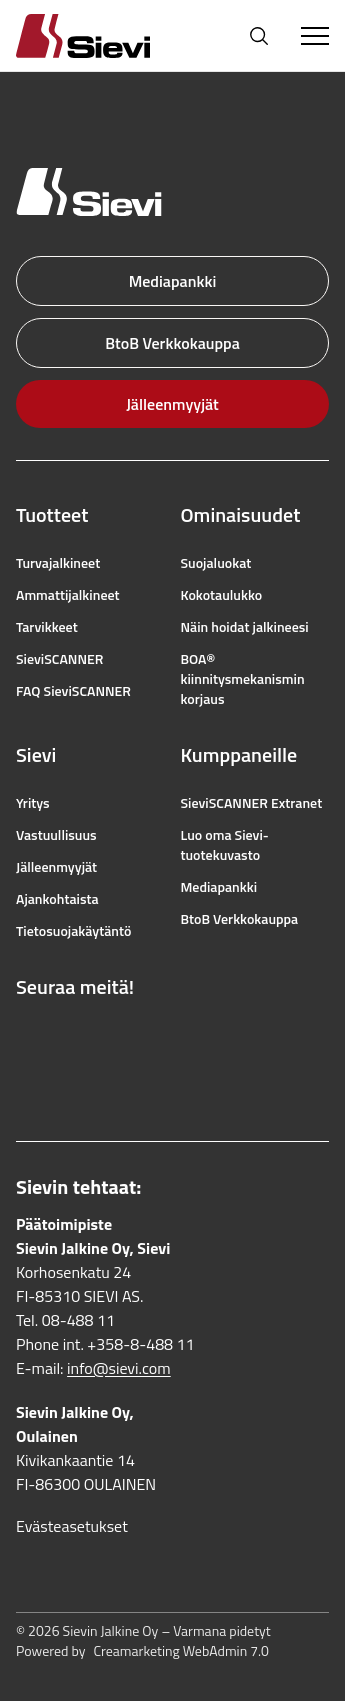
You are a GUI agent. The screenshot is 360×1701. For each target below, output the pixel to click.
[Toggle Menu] (315, 36)
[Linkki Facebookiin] (26, 1035)
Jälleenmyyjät (172, 404)
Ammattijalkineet (68, 595)
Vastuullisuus (56, 835)
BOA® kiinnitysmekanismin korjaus (243, 679)
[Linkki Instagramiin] (70, 1035)
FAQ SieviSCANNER (73, 691)
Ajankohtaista (57, 899)
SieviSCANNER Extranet (252, 803)
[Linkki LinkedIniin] (26, 1079)
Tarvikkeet (47, 627)
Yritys (33, 803)
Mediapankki (173, 281)
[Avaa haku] (259, 36)
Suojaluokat (216, 563)
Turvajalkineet (58, 563)
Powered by (142, 1651)
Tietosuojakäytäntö (73, 931)
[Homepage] (107, 35)
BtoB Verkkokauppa (172, 343)
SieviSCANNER (59, 659)
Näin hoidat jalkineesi (245, 627)
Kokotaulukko (222, 595)
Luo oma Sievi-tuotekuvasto (225, 845)
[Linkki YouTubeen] (114, 1035)
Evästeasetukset (72, 1526)
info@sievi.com (119, 1368)
